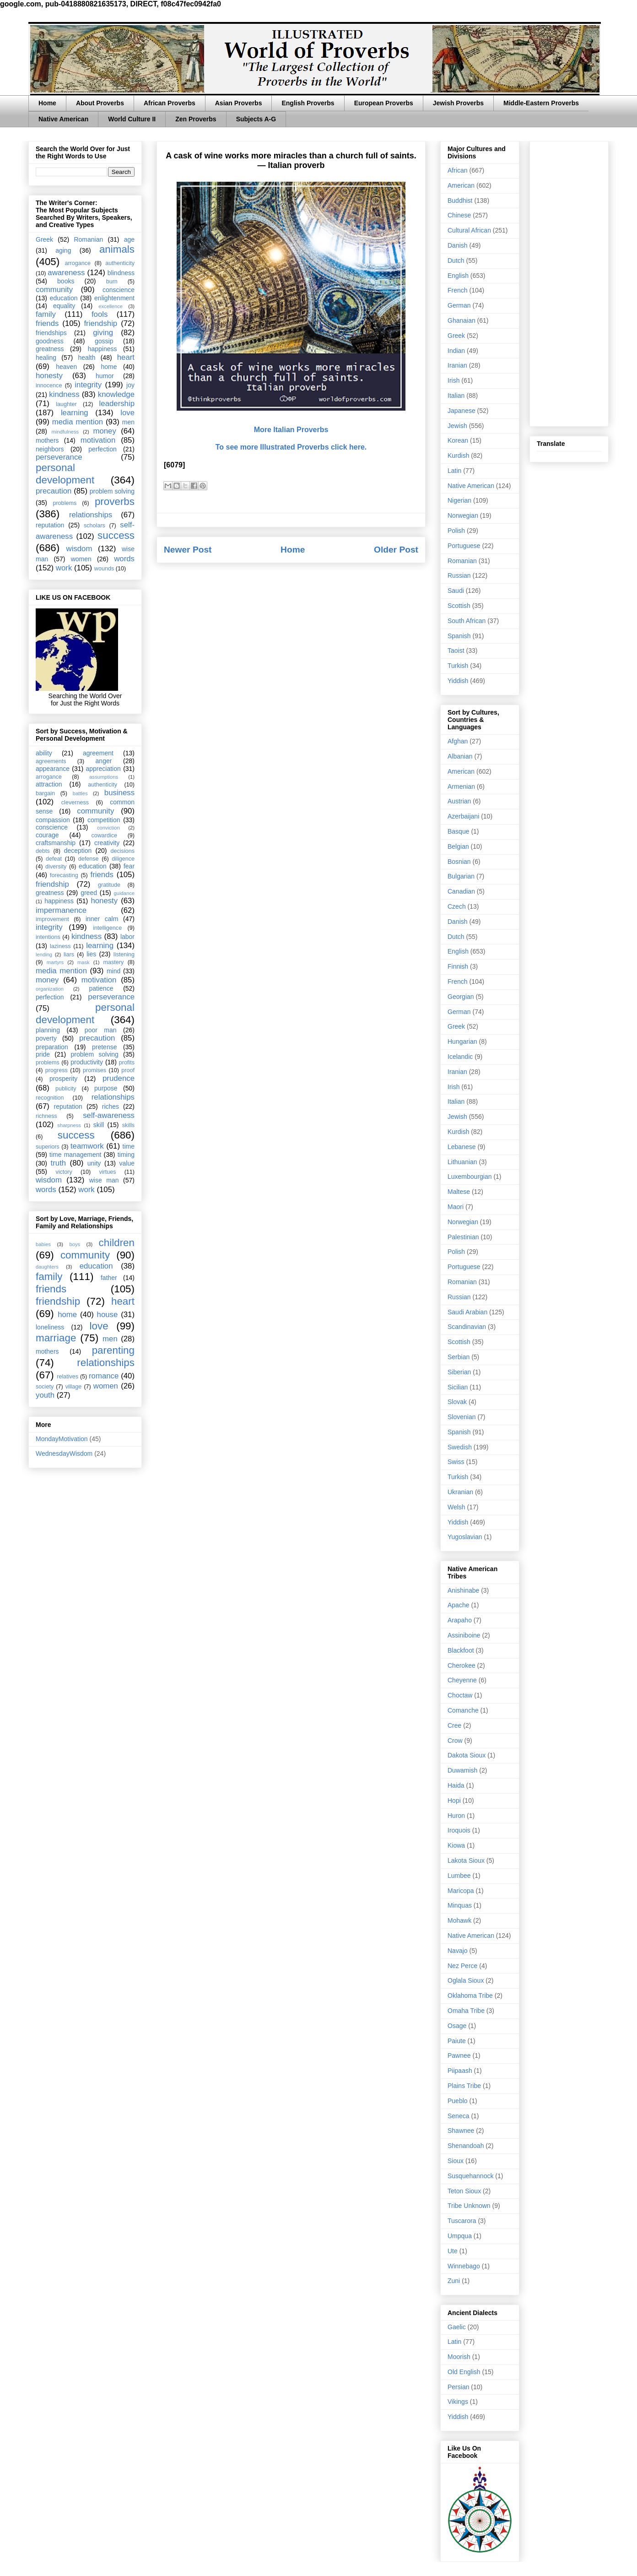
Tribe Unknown (469, 2205)
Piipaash (460, 2070)
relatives (67, 1376)
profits (127, 1062)
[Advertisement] (569, 282)
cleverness (75, 802)
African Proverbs (169, 103)
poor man (101, 1030)
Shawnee (461, 2130)
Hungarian (462, 1041)
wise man (104, 1180)
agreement (98, 753)
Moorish (459, 2356)
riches (110, 1106)
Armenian (461, 786)
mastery (113, 962)
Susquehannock (470, 2176)
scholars (94, 525)
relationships (90, 514)
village (73, 1386)
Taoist (456, 650)
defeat (54, 859)
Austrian (459, 801)
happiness (102, 349)
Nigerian (459, 500)
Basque (458, 831)
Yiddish (458, 680)
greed (89, 892)
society (45, 1386)
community (54, 289)
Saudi (456, 590)
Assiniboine (464, 1635)
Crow (455, 1740)
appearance (53, 768)
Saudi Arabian (467, 1312)
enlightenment (114, 298)
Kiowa (456, 1845)
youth (45, 1395)
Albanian (460, 756)
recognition (50, 1098)
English (458, 275)
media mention (77, 422)
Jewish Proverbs (458, 103)
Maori (456, 1206)
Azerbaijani (463, 816)
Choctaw (460, 1695)
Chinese (459, 215)
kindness (64, 394)
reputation (50, 525)
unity (94, 1163)
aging (63, 250)
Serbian (459, 1357)
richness (46, 1116)
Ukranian (460, 1492)
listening (124, 954)
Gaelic (457, 2327)
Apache (458, 1605)
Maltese (459, 1191)
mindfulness (65, 431)
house (107, 1314)
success (116, 535)
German (459, 305)
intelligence (107, 928)
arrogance (78, 263)
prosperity (63, 1078)
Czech (457, 906)
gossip (104, 341)
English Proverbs (307, 103)
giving (103, 332)
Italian (456, 395)
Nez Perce (462, 1965)
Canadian (461, 891)
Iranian (457, 365)
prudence (119, 1078)
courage (47, 835)
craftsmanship (56, 842)
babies (43, 1244)
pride (43, 1054)
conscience (119, 289)
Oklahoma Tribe (470, 1995)
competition (103, 820)
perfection (102, 449)
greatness (50, 349)
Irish (453, 380)
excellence (110, 306)
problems (64, 503)
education (64, 298)
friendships (51, 332)
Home (47, 103)
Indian (456, 350)
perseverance (59, 457)
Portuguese (464, 545)
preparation (52, 1047)
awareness (66, 272)
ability (44, 753)
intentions (48, 937)
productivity (86, 1062)
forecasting (64, 875)
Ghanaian (461, 320)
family (46, 314)
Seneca (458, 2116)
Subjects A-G (256, 119)
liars (69, 954)
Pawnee (459, 2055)
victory (63, 1172)
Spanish (459, 636)
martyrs (55, 962)
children (117, 1242)
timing (126, 1154)
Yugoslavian (465, 1536)
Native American (63, 119)
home (109, 366)
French (458, 290)
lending (44, 954)
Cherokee (461, 1665)
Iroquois (459, 1830)
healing (46, 357)
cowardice (104, 835)
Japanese (461, 410)
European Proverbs (383, 103)
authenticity (120, 263)
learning (74, 412)
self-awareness (109, 1115)
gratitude (109, 885)
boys (74, 1244)
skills (128, 1125)
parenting (113, 1350)
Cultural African (469, 230)
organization (50, 989)
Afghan (458, 741)
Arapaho (460, 1620)
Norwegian (463, 515)
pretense (104, 1047)
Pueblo (458, 2100)
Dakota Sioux (467, 1755)
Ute (453, 2251)
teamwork (87, 1146)
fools (100, 314)
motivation (98, 440)
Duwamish (462, 1770)
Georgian (461, 996)
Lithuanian (462, 1162)
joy (130, 385)
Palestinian (463, 1237)
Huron (456, 1815)
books (65, 281)
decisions (123, 851)
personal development (65, 474)
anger (104, 761)
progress (56, 1070)
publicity (65, 1088)
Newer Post (188, 549)
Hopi (454, 1800)
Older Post (396, 549)
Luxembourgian (470, 1176)
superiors (47, 1147)
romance (104, 1376)
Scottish (459, 605)
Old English (464, 2371)
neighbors (50, 449)
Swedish (460, 1447)
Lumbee (459, 1875)
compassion (53, 820)
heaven (66, 366)
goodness (50, 341)
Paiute (457, 2041)
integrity (88, 384)
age (129, 239)
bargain (45, 793)
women (81, 559)
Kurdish (458, 455)
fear (129, 866)
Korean (458, 440)
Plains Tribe (464, 2085)
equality (64, 305)
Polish (456, 530)
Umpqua (460, 2236)
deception (78, 850)
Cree (454, 1725)
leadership (117, 403)
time (129, 1146)
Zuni (454, 2280)
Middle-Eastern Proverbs (541, 103)
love (127, 412)
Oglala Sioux (466, 1980)
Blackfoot (461, 1650)
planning (48, 1030)
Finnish (458, 966)
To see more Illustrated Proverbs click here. (291, 447)
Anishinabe (463, 1590)
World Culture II (132, 119)
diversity (55, 866)
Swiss (456, 1461)
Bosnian (459, 861)
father (109, 1277)
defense (88, 859)
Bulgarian (461, 876)
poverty (46, 1038)
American (461, 185)
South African (467, 620)
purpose (106, 1088)
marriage (56, 1338)
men (128, 422)
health (86, 357)
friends (47, 323)
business (119, 792)
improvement (52, 919)
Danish (458, 245)
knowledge (116, 394)
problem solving (112, 491)
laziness (60, 946)
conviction (108, 827)
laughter (66, 404)
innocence (49, 385)
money (104, 431)
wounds (104, 568)
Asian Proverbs (238, 103)
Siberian (459, 1372)
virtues (107, 1172)
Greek (44, 239)
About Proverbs (100, 103)
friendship (100, 323)
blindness (121, 273)
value (127, 1163)
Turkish (458, 665)
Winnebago (464, 2266)
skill (98, 1124)
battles (80, 793)
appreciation (103, 768)
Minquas (460, 1905)
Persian (458, 2387)
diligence (123, 859)
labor (127, 936)
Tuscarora (462, 2220)
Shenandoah (466, 2145)
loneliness (50, 1327)
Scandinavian (467, 1326)
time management (75, 1154)
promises (94, 1070)
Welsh (456, 1507)
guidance (124, 893)
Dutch (456, 260)
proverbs (115, 501)
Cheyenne (462, 1680)
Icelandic (460, 1056)
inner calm (102, 918)
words (124, 558)
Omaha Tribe (466, 2010)
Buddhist (460, 200)
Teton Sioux (464, 2191)
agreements (51, 761)
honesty (49, 375)
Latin (454, 470)
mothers (47, 440)
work (64, 568)
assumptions (103, 777)
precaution (53, 491)
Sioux (456, 2160)
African (458, 170)
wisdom (79, 548)
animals (117, 249)
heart (126, 357)
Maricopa (461, 1890)
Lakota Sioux (466, 1860)
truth (58, 1163)
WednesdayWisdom (64, 1453)
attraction (49, 784)
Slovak (457, 1401)
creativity (106, 842)
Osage (457, 2025)
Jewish (457, 425)
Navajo (458, 1950)
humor (105, 376)
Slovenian (462, 1417)
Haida (456, 1785)
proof (128, 1070)
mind (113, 971)
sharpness (69, 1125)
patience (101, 988)
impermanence (61, 910)
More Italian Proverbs (291, 430)
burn (112, 281)
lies (91, 954)
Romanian (88, 239)
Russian (459, 575)
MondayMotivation (62, 1439)
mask (83, 962)
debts (43, 851)
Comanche (463, 1710)
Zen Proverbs (195, 119)
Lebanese (462, 1146)
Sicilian (458, 1387)
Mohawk (459, 1920)
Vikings (458, 2401)
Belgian (458, 846)
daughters (47, 1266)
